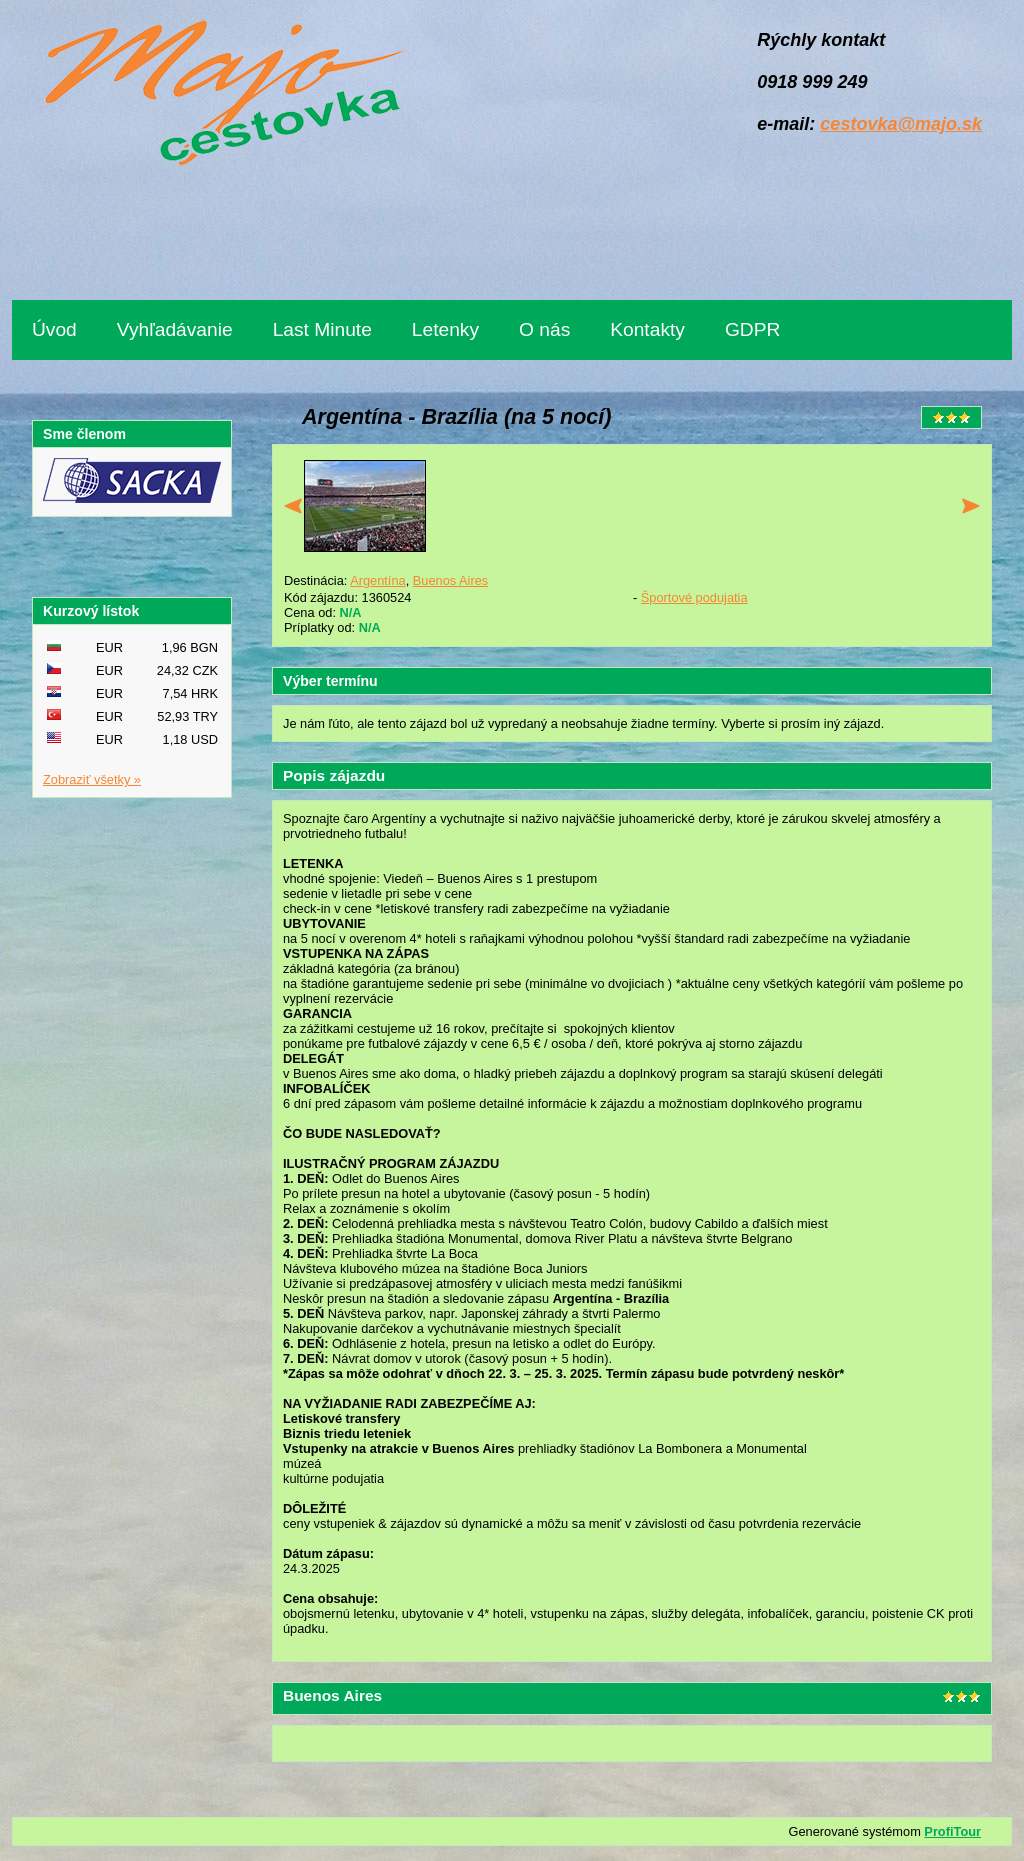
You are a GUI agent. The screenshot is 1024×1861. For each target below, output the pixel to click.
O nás (544, 329)
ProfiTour (952, 1831)
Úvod (54, 329)
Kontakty (647, 329)
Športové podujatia (694, 597)
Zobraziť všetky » (92, 779)
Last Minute (322, 329)
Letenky (445, 329)
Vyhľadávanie (175, 329)
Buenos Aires (450, 580)
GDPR (752, 329)
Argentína (378, 580)
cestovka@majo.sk (901, 124)
